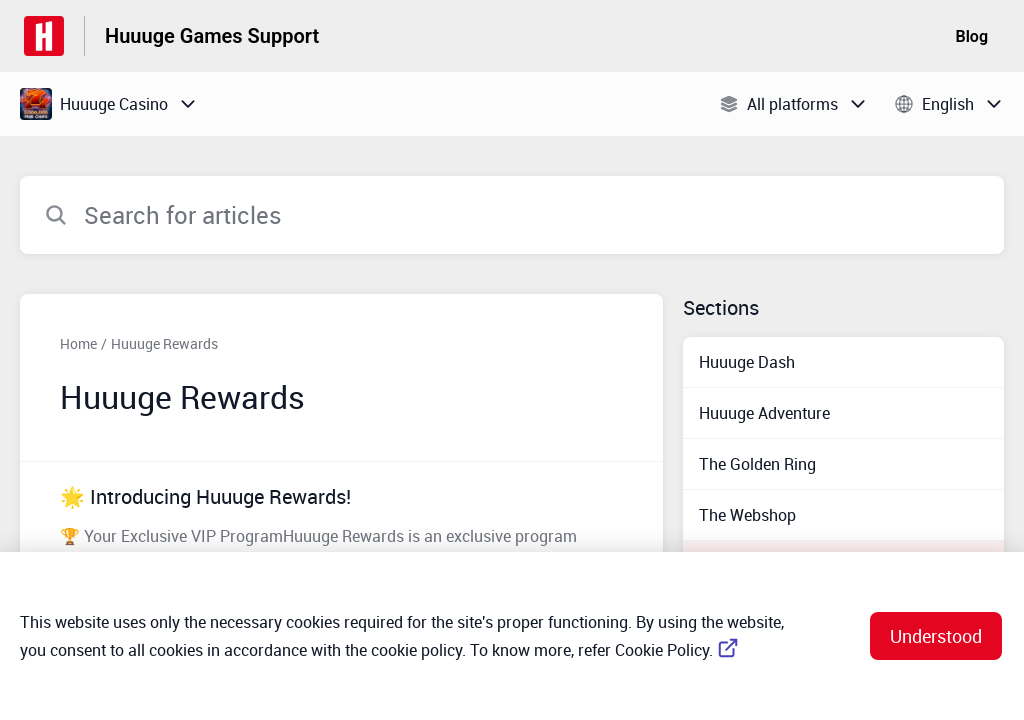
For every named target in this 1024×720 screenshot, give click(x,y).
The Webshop (747, 515)
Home (78, 343)
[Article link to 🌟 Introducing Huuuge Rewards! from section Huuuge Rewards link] (341, 527)
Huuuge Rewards (164, 343)
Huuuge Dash (747, 362)
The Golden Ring (757, 464)
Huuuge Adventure (764, 413)
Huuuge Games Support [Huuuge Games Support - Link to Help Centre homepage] (212, 36)
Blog (972, 36)
